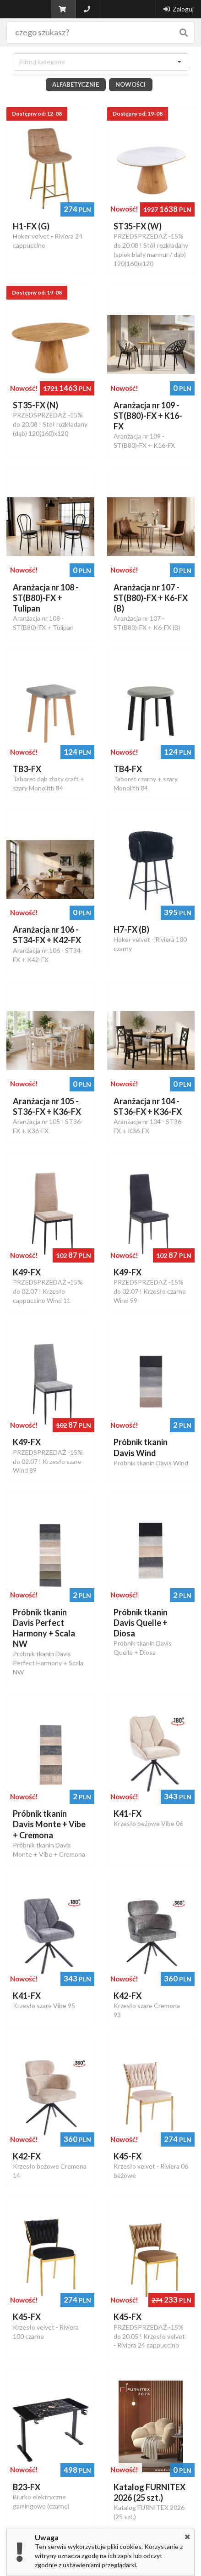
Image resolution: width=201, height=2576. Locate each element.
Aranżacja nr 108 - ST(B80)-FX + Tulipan (46, 602)
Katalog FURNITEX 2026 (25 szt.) (149, 2497)
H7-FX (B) (131, 934)
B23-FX (26, 2492)
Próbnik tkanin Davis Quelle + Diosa (141, 1627)
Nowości (130, 89)
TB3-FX (27, 773)
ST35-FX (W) (138, 231)
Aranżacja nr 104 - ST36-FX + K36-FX (148, 1111)
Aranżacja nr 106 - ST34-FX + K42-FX (47, 939)
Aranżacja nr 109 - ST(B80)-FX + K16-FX (148, 420)
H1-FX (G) (31, 231)
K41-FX (127, 1818)
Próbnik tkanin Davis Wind (141, 1451)
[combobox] (100, 66)
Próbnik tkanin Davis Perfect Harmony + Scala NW (44, 1632)
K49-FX (27, 1277)
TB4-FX (128, 773)
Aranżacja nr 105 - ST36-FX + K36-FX (47, 1111)
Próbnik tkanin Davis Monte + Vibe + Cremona (49, 1828)
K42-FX (127, 2000)
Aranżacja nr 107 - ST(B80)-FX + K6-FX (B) (151, 602)
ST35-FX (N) (35, 410)
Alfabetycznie (75, 89)
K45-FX (127, 2161)
